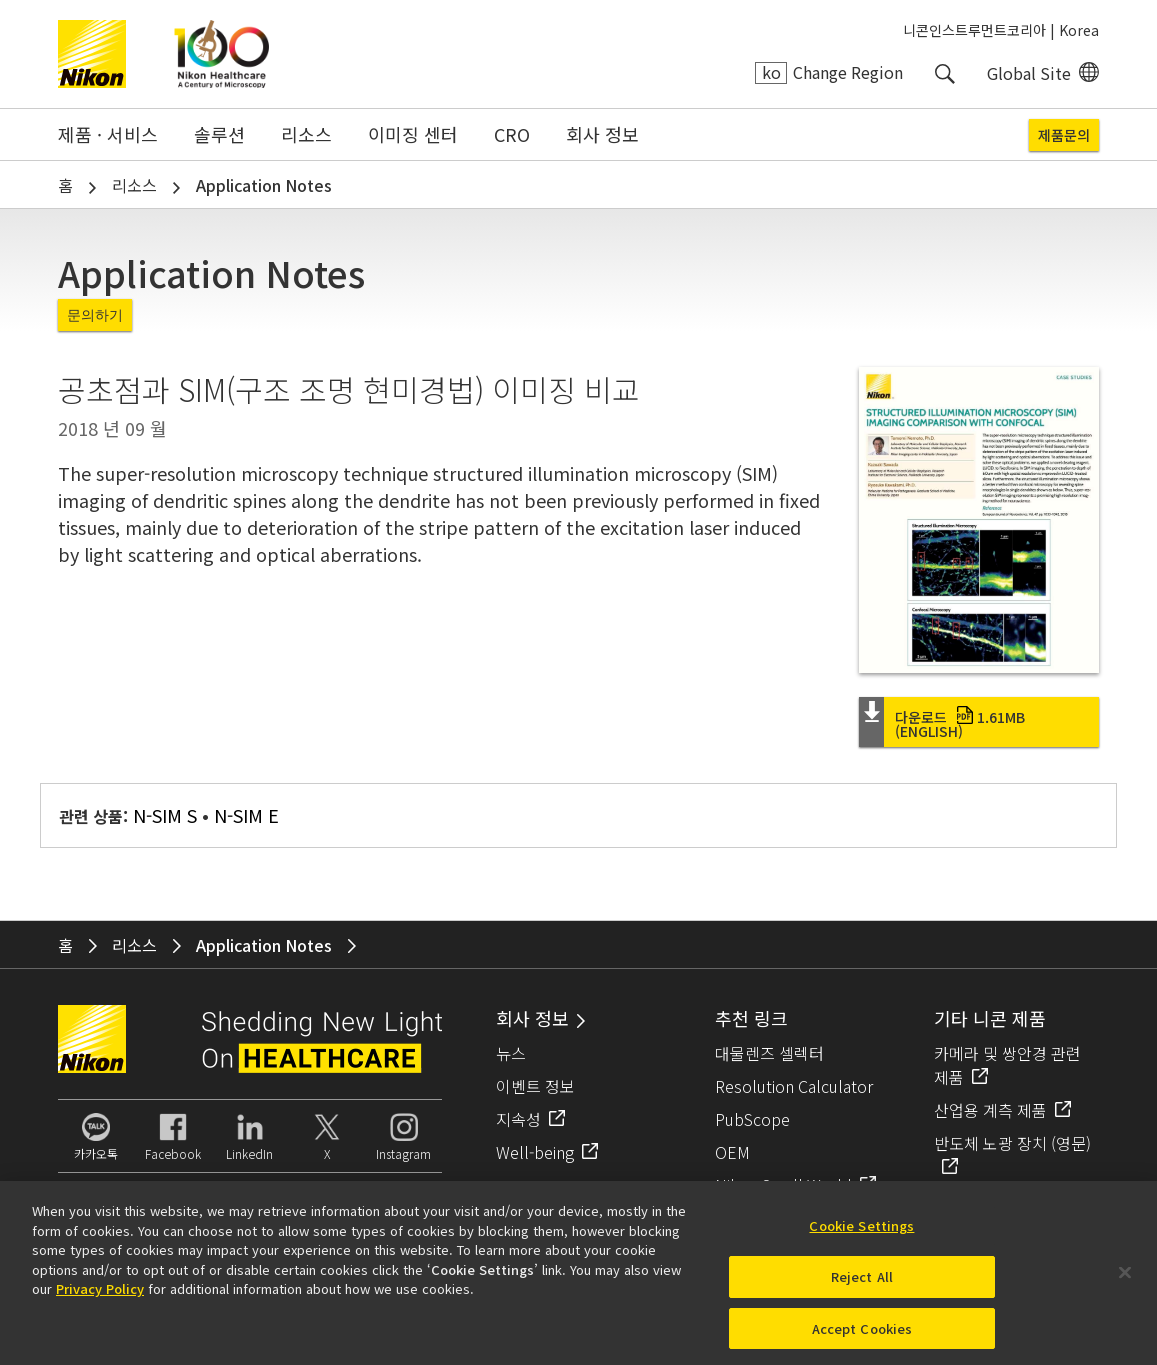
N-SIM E (246, 815)
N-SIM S (165, 815)
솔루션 (219, 134)
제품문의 (1064, 135)
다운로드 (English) (960, 724)
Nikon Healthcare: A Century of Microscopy (221, 54)
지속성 (518, 1119)
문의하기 (95, 315)
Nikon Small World (783, 1185)
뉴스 (511, 1053)
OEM (732, 1152)
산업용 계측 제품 (990, 1110)
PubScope (752, 1119)
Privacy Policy (100, 1296)
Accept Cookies (862, 1335)
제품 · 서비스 (108, 134)
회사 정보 (602, 134)
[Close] (1125, 1280)
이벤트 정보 (535, 1086)
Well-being (535, 1152)
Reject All (862, 1283)
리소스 (306, 134)
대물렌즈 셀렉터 (769, 1053)
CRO (512, 134)
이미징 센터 (413, 134)
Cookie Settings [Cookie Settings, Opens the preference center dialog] (861, 1233)
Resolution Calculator (794, 1086)
